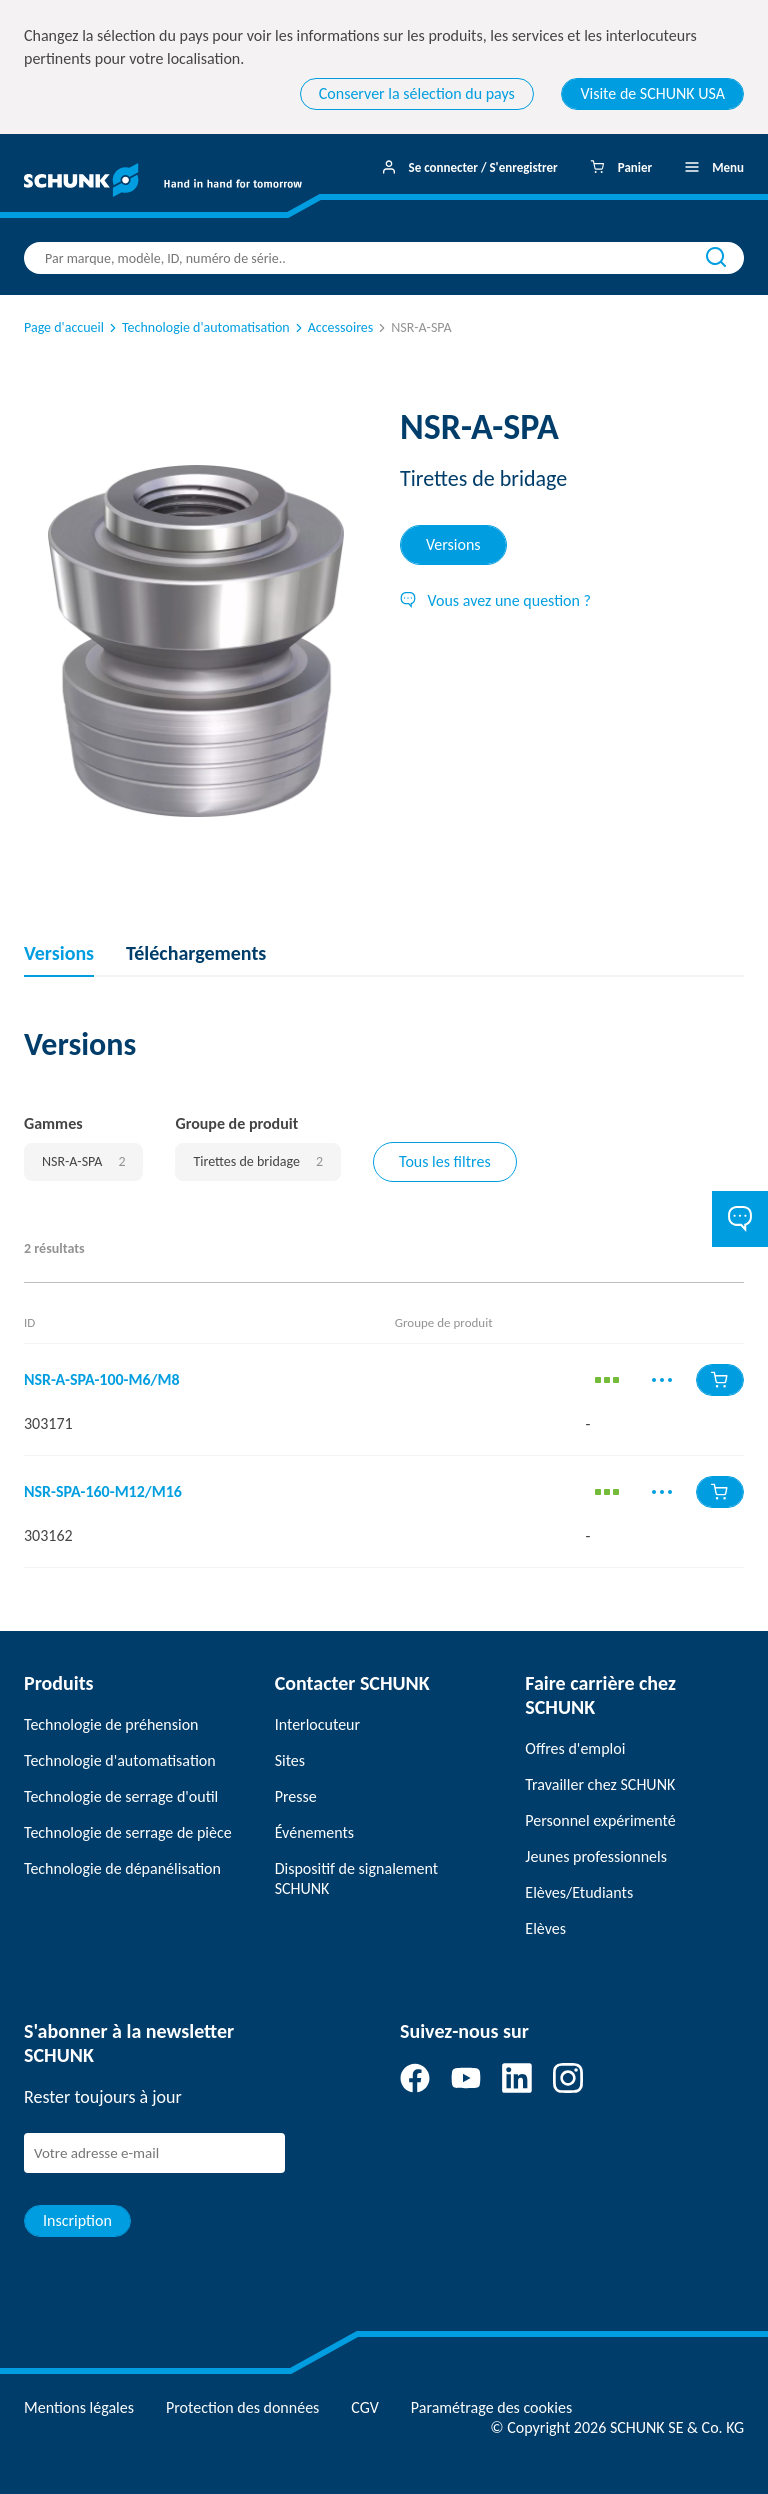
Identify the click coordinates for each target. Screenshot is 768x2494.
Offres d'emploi (575, 1748)
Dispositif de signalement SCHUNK (356, 1878)
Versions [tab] (453, 544)
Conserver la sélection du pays (417, 93)
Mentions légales (79, 2407)
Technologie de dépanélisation (122, 1868)
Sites (290, 1760)
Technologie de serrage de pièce (128, 1832)
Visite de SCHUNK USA (652, 93)
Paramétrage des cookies (491, 2407)
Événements (314, 1832)
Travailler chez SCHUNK (600, 1784)
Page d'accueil (64, 327)
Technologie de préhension (111, 1724)
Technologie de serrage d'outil (121, 1796)
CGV (364, 2407)
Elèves (545, 1928)
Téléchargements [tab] (196, 953)
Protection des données (242, 2407)
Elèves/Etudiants (579, 1892)
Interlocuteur (317, 1724)
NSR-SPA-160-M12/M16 (103, 1492)
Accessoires (333, 327)
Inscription (77, 2220)
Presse (296, 1796)
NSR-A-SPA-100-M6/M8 (102, 1380)
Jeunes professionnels (596, 1856)
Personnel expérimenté (600, 1820)
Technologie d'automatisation (198, 327)
